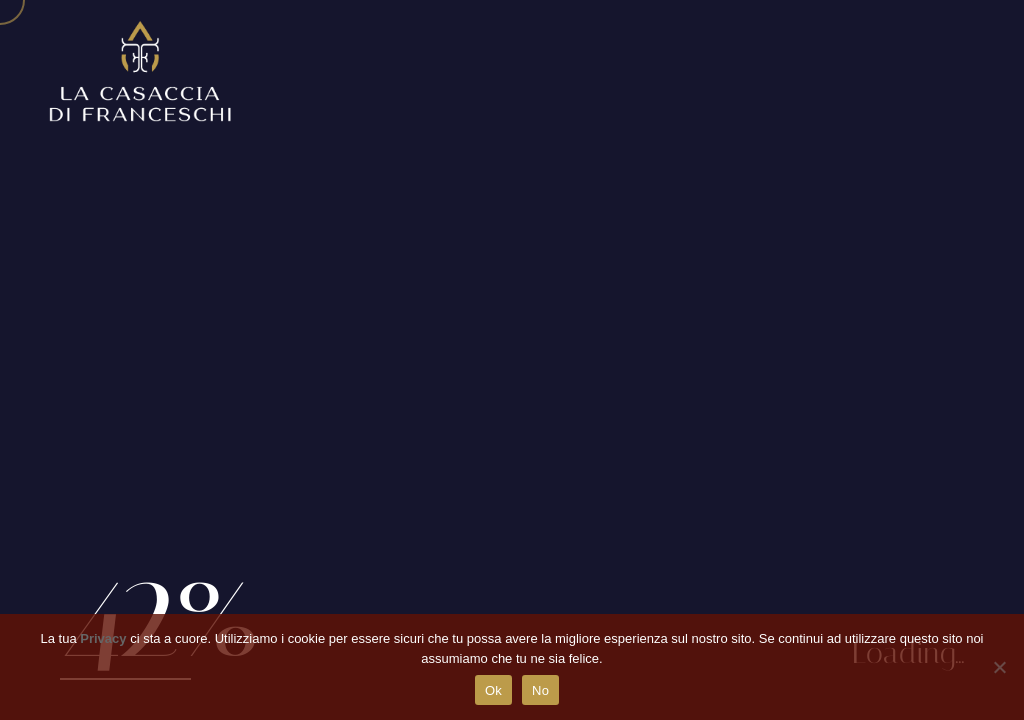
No (540, 690)
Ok (493, 690)
